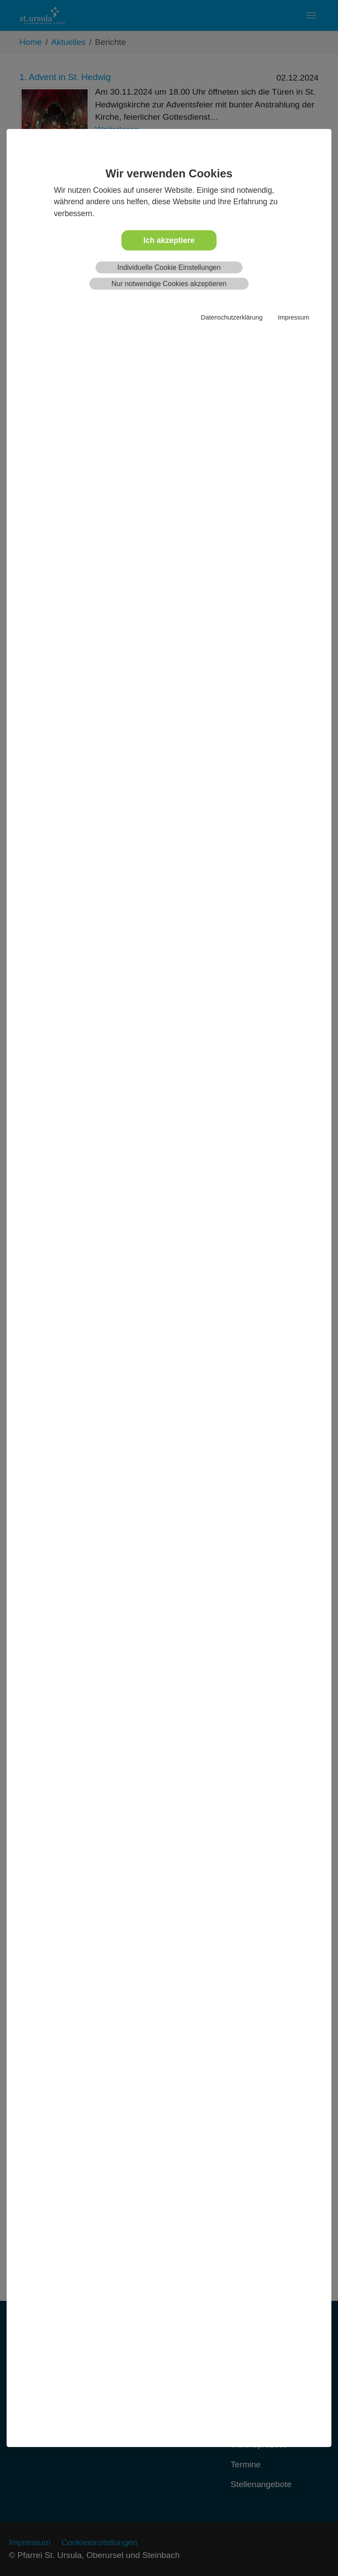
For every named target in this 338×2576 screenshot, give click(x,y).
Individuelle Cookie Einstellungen (169, 267)
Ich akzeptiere (169, 240)
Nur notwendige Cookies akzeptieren (168, 283)
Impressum (293, 317)
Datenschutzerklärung (232, 317)
